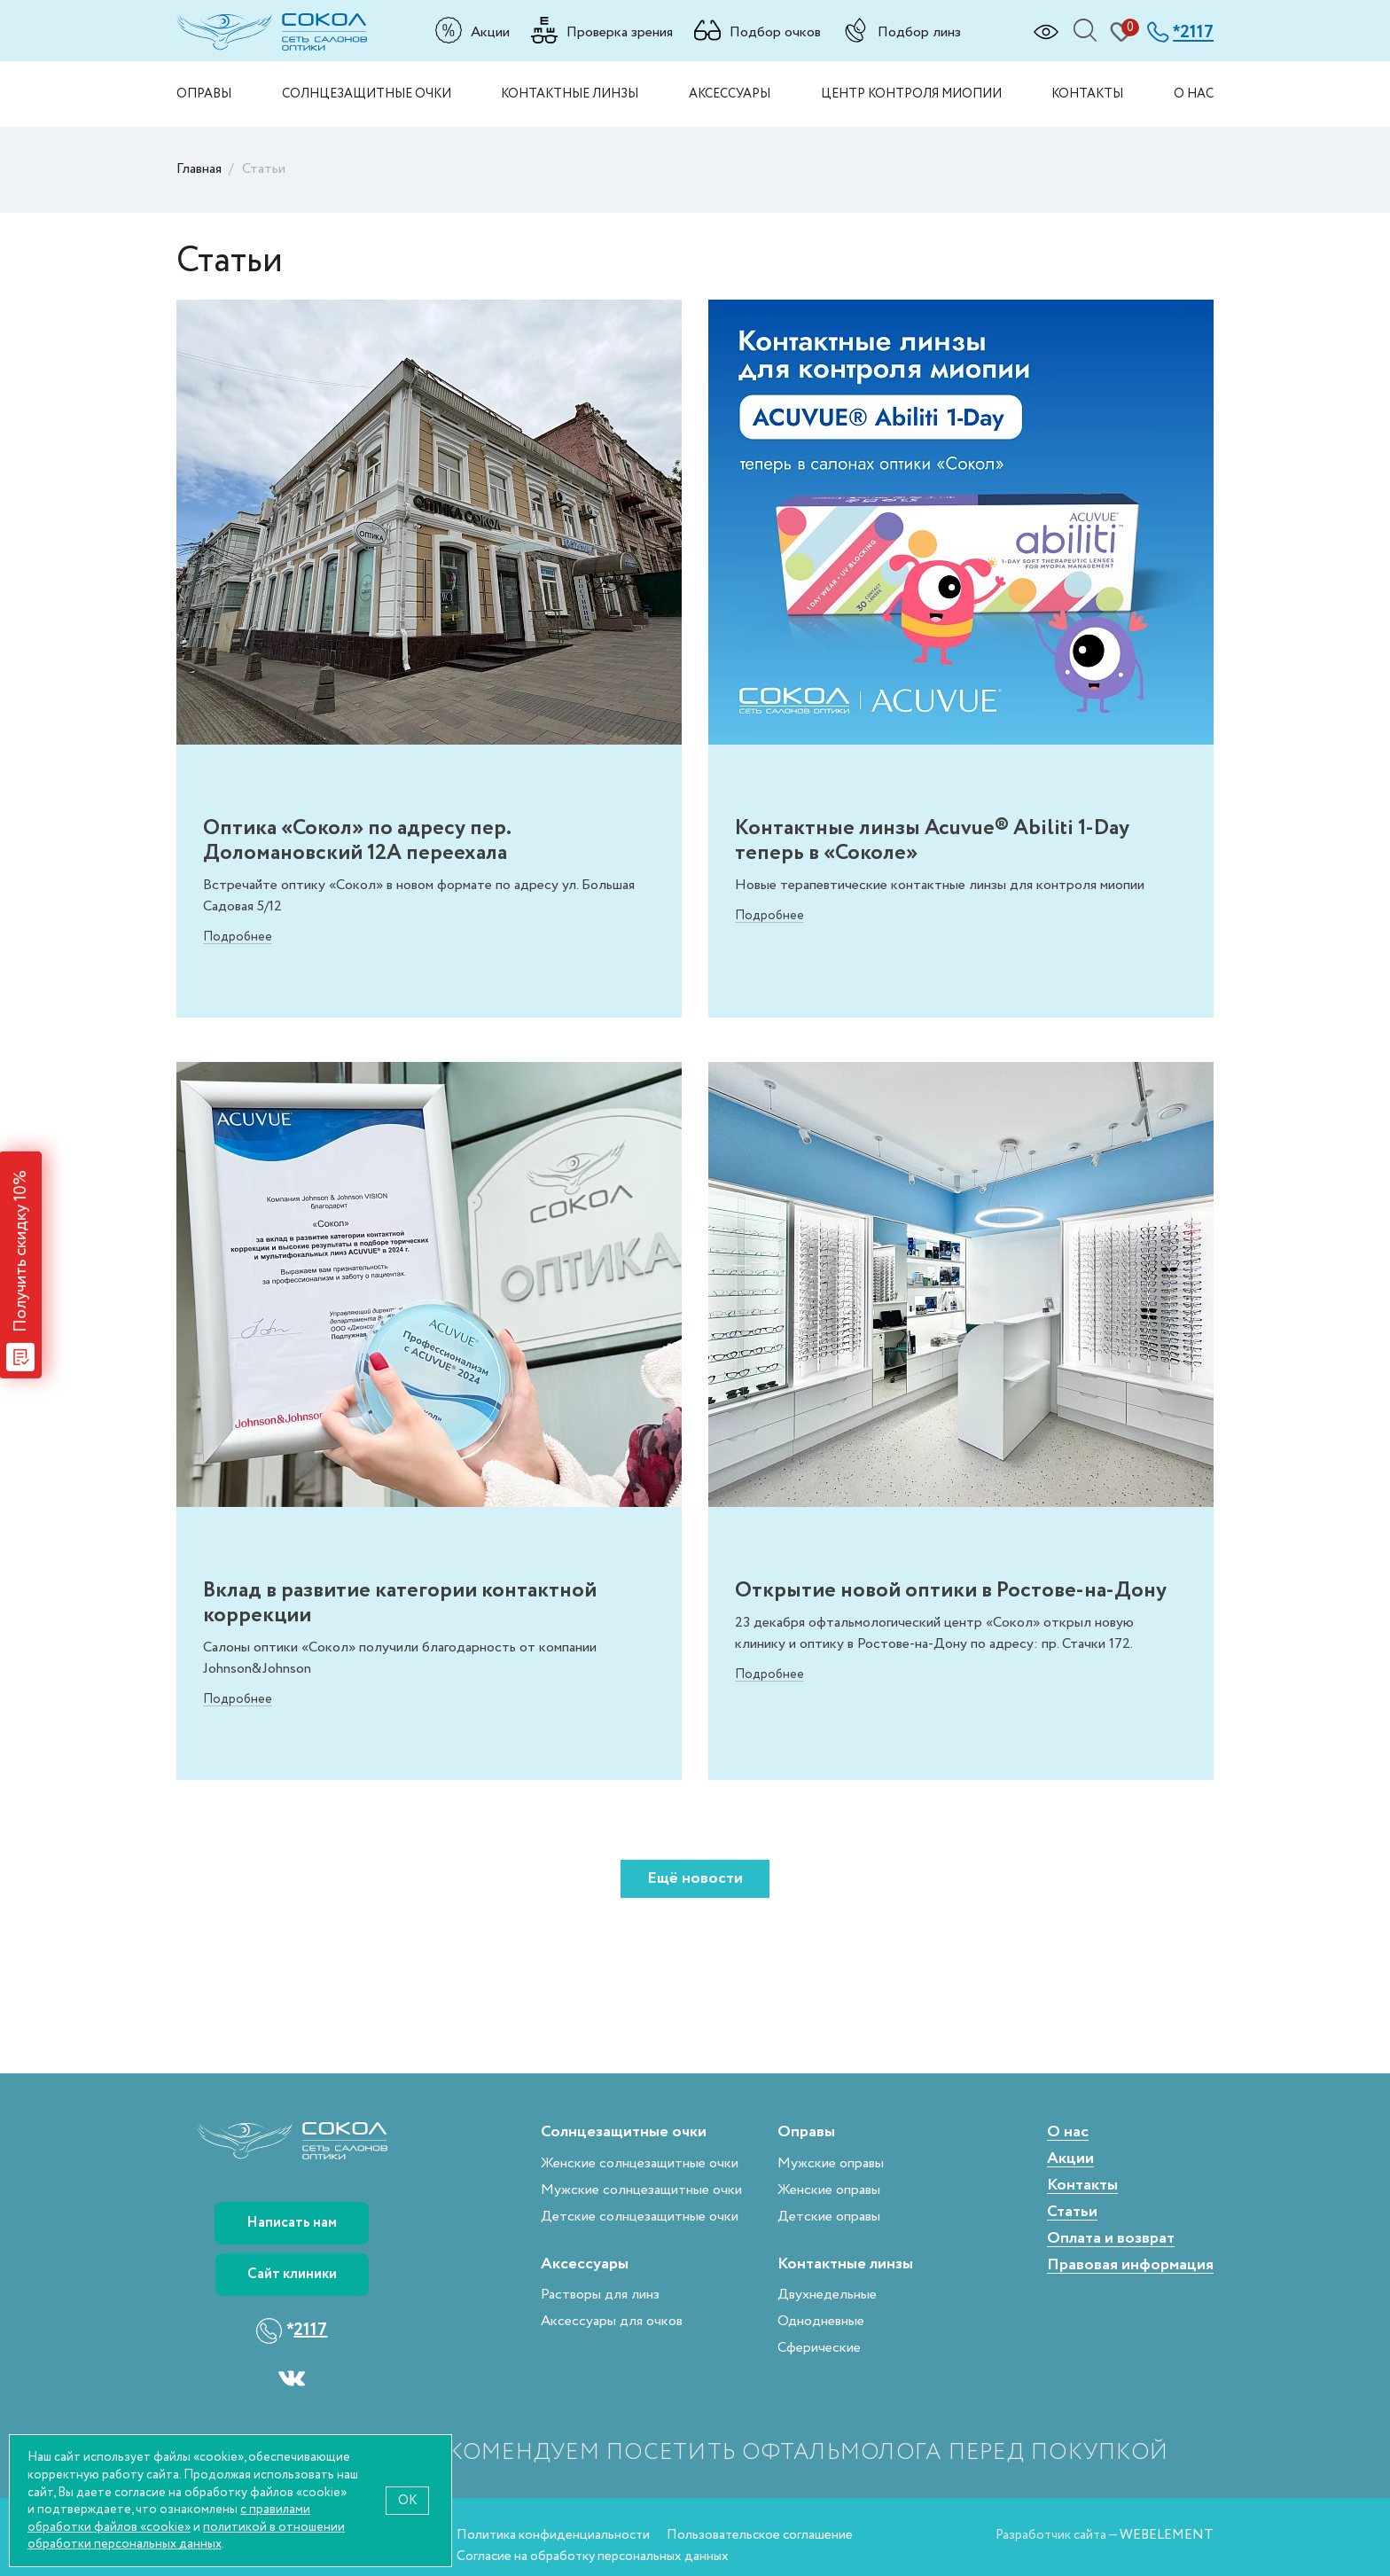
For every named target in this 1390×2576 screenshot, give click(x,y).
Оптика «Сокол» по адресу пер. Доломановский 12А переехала (357, 840)
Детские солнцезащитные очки (639, 2216)
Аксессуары (729, 93)
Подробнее (237, 937)
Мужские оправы (830, 2163)
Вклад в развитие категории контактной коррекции (400, 1603)
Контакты (1087, 93)
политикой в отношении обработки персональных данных (186, 2535)
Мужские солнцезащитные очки (641, 2190)
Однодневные (820, 2321)
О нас (1194, 93)
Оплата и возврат (1111, 2238)
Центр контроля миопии (911, 93)
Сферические (819, 2347)
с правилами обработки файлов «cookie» (168, 2518)
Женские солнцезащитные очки (639, 2163)
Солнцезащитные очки (366, 93)
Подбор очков (775, 32)
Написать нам (291, 2223)
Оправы (203, 93)
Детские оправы (828, 2216)
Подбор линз (919, 32)
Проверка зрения (619, 32)
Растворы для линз (600, 2294)
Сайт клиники (292, 2274)
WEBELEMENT (1167, 2534)
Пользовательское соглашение (760, 2534)
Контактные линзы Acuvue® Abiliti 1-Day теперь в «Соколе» (932, 840)
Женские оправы (828, 2190)
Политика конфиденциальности (553, 2534)
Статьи (1072, 2212)
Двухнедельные (827, 2294)
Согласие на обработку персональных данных (593, 2556)
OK (407, 2500)
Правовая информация (1130, 2265)
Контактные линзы (569, 93)
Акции (490, 32)
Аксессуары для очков (612, 2321)
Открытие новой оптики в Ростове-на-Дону (951, 1590)
